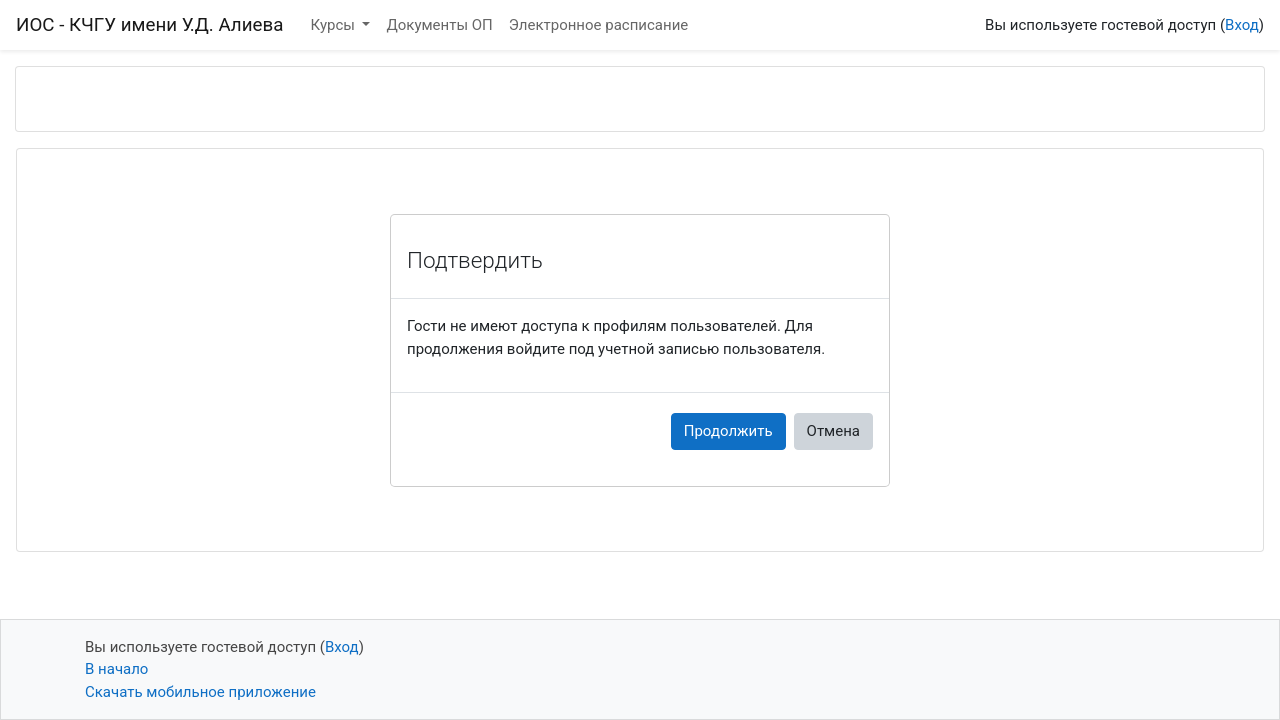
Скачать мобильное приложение (200, 692)
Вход (1242, 25)
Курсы (335, 25)
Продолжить (728, 431)
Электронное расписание (598, 25)
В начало (116, 669)
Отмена (833, 431)
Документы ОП (439, 25)
